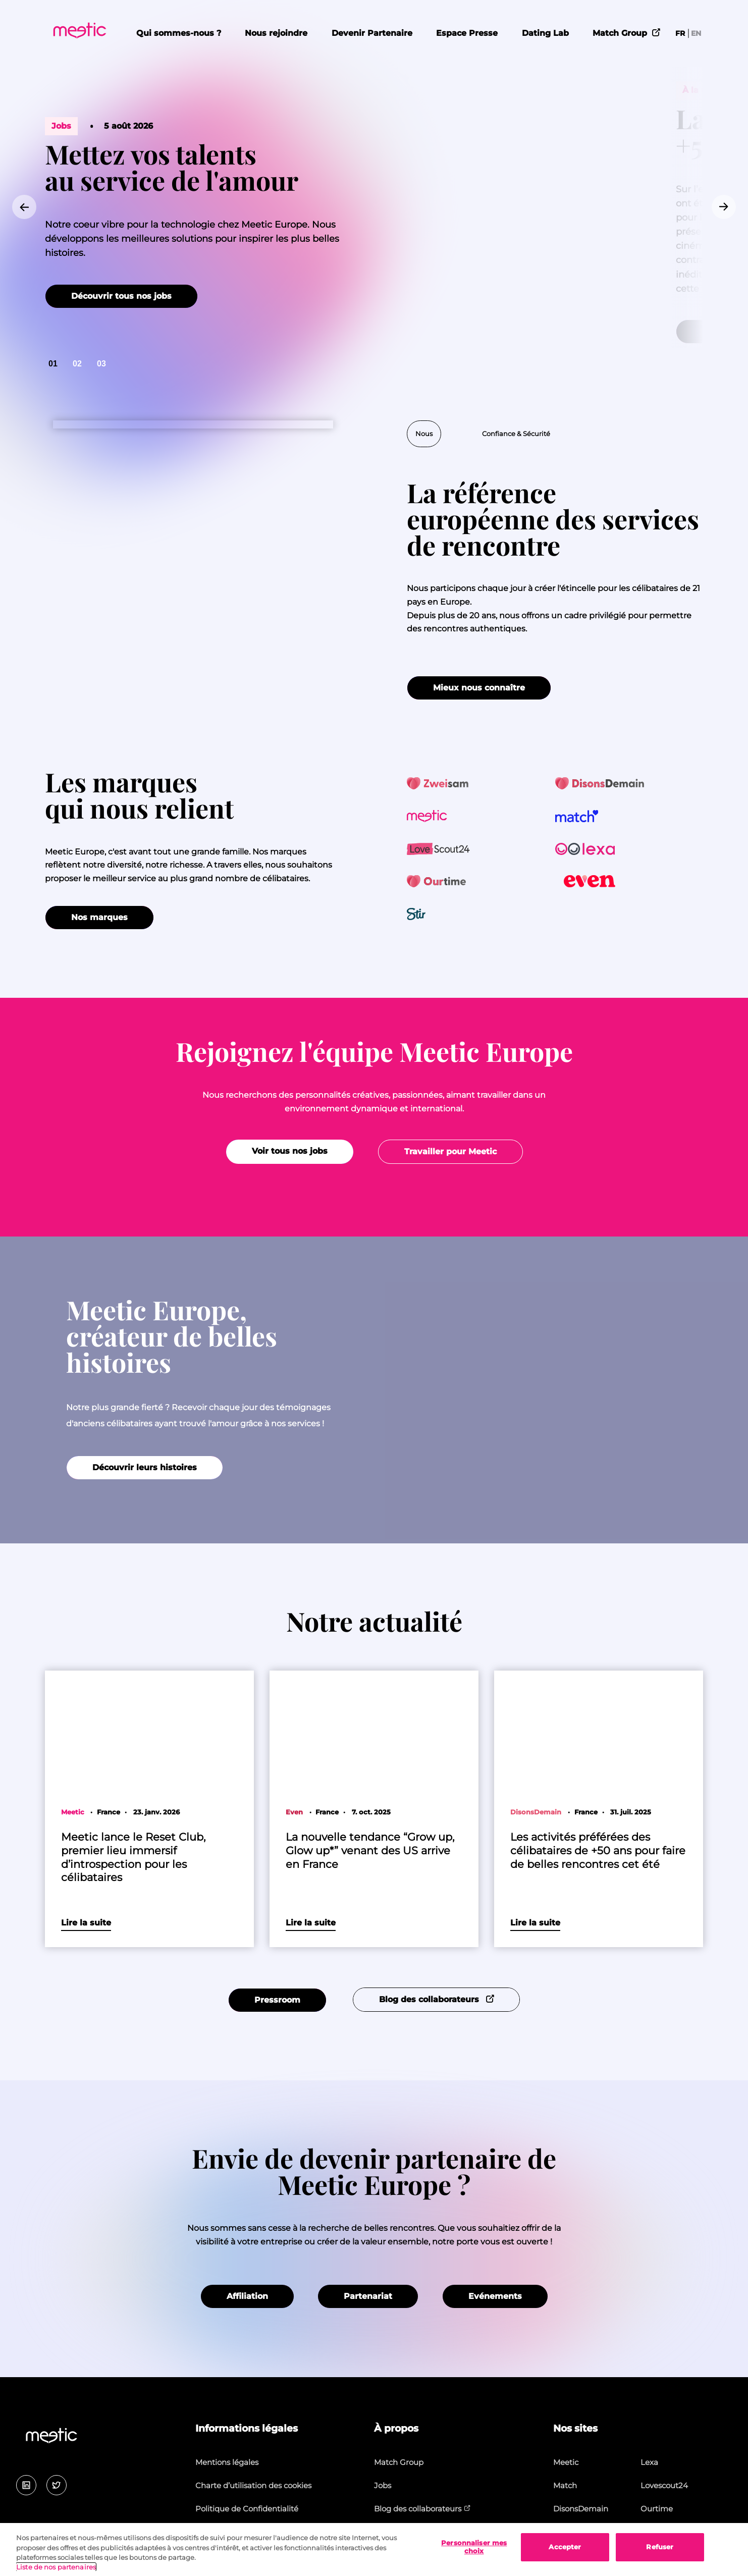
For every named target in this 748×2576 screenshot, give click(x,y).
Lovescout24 (664, 2485)
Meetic (565, 2462)
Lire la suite (86, 1922)
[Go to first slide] (724, 207)
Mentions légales (226, 2462)
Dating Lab (545, 33)
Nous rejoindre (276, 33)
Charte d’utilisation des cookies (253, 2485)
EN (696, 33)
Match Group (627, 32)
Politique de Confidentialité (246, 2508)
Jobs (382, 2485)
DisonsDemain (580, 2508)
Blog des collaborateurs (422, 2508)
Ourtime (656, 2508)
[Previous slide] (24, 207)
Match (565, 2485)
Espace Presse (467, 33)
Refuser (659, 2547)
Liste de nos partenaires (56, 2567)
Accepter (565, 2547)
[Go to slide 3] (101, 364)
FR (680, 33)
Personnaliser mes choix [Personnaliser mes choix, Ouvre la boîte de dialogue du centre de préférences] (474, 2547)
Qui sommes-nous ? (178, 33)
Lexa (649, 2462)
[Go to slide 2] (77, 364)
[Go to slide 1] (53, 364)
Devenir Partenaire (372, 33)
